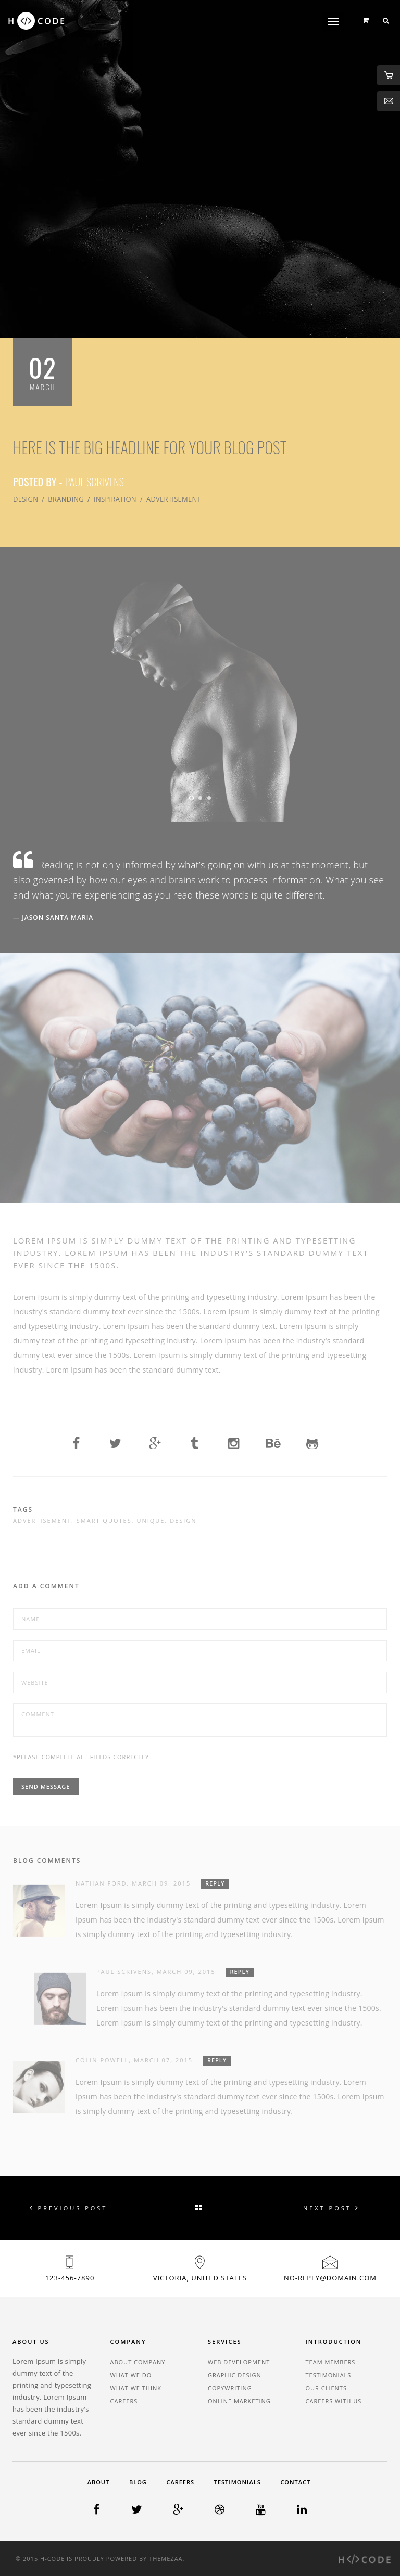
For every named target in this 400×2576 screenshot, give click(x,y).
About (99, 2482)
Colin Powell (102, 2060)
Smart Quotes (104, 1520)
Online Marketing (239, 2401)
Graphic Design (234, 2375)
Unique (150, 1520)
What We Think (136, 2388)
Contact (295, 2482)
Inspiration (115, 499)
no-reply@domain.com (330, 2278)
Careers (124, 2401)
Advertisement (173, 499)
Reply (214, 1883)
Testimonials (329, 2375)
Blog (138, 2482)
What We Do (131, 2375)
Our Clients (326, 2388)
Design (25, 499)
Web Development (239, 2362)
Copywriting (230, 2388)
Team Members (331, 2362)
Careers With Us (334, 2401)
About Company (138, 2362)
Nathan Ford (101, 1883)
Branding (66, 499)
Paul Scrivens (94, 482)
